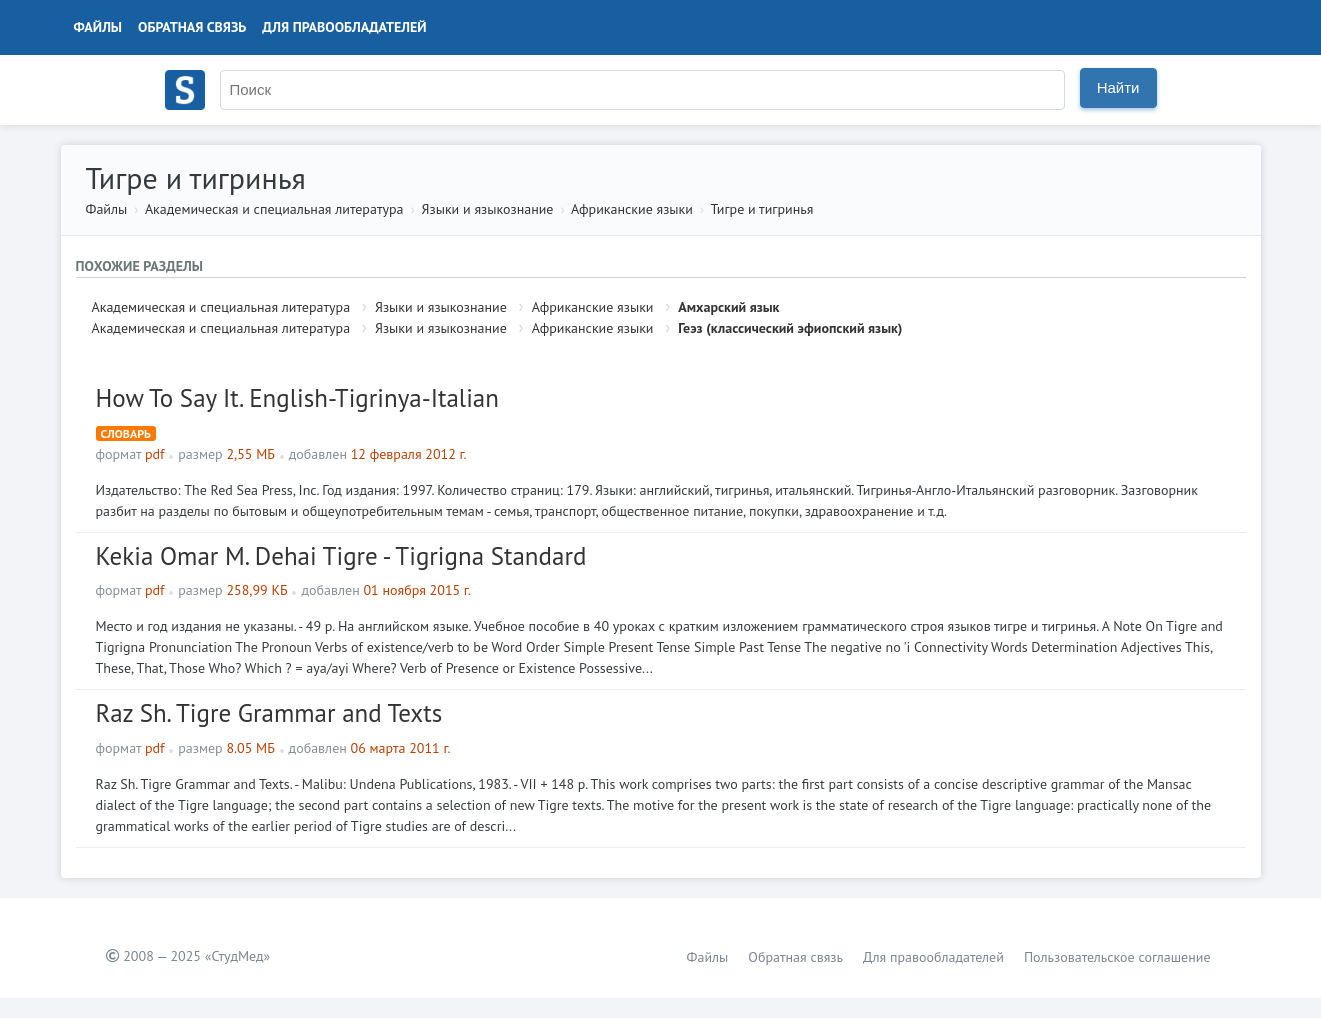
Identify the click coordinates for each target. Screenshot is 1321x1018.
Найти (1118, 87)
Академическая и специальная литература (274, 209)
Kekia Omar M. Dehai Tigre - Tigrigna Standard (341, 556)
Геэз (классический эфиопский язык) (790, 328)
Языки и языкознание (488, 209)
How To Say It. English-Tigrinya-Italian (297, 398)
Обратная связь (192, 27)
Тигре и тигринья (762, 209)
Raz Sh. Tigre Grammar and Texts (269, 713)
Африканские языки (632, 209)
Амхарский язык (728, 307)
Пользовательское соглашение (1117, 957)
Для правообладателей (344, 27)
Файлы (98, 27)
